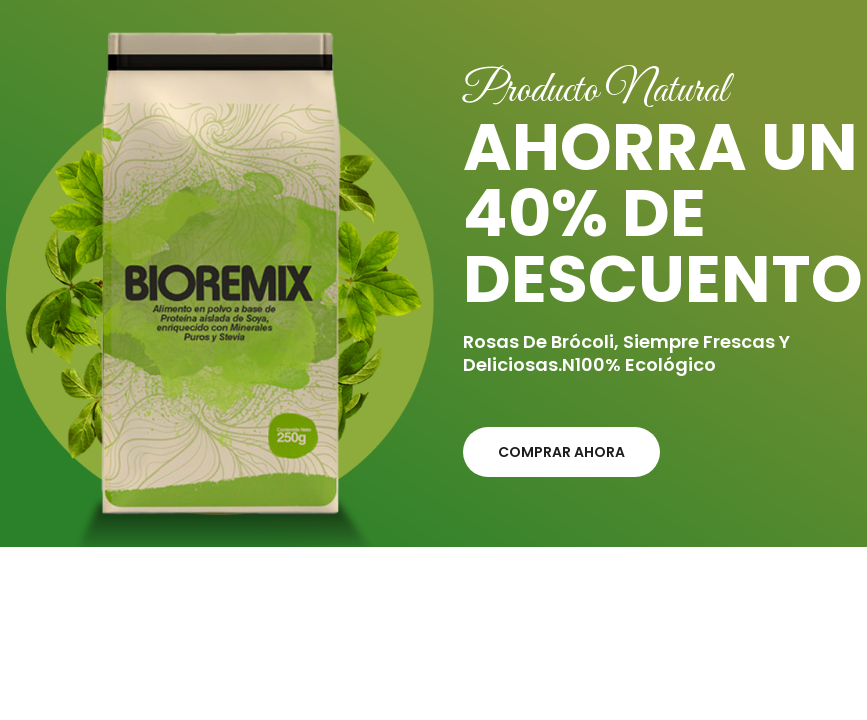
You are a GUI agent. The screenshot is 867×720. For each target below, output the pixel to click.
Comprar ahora (561, 452)
